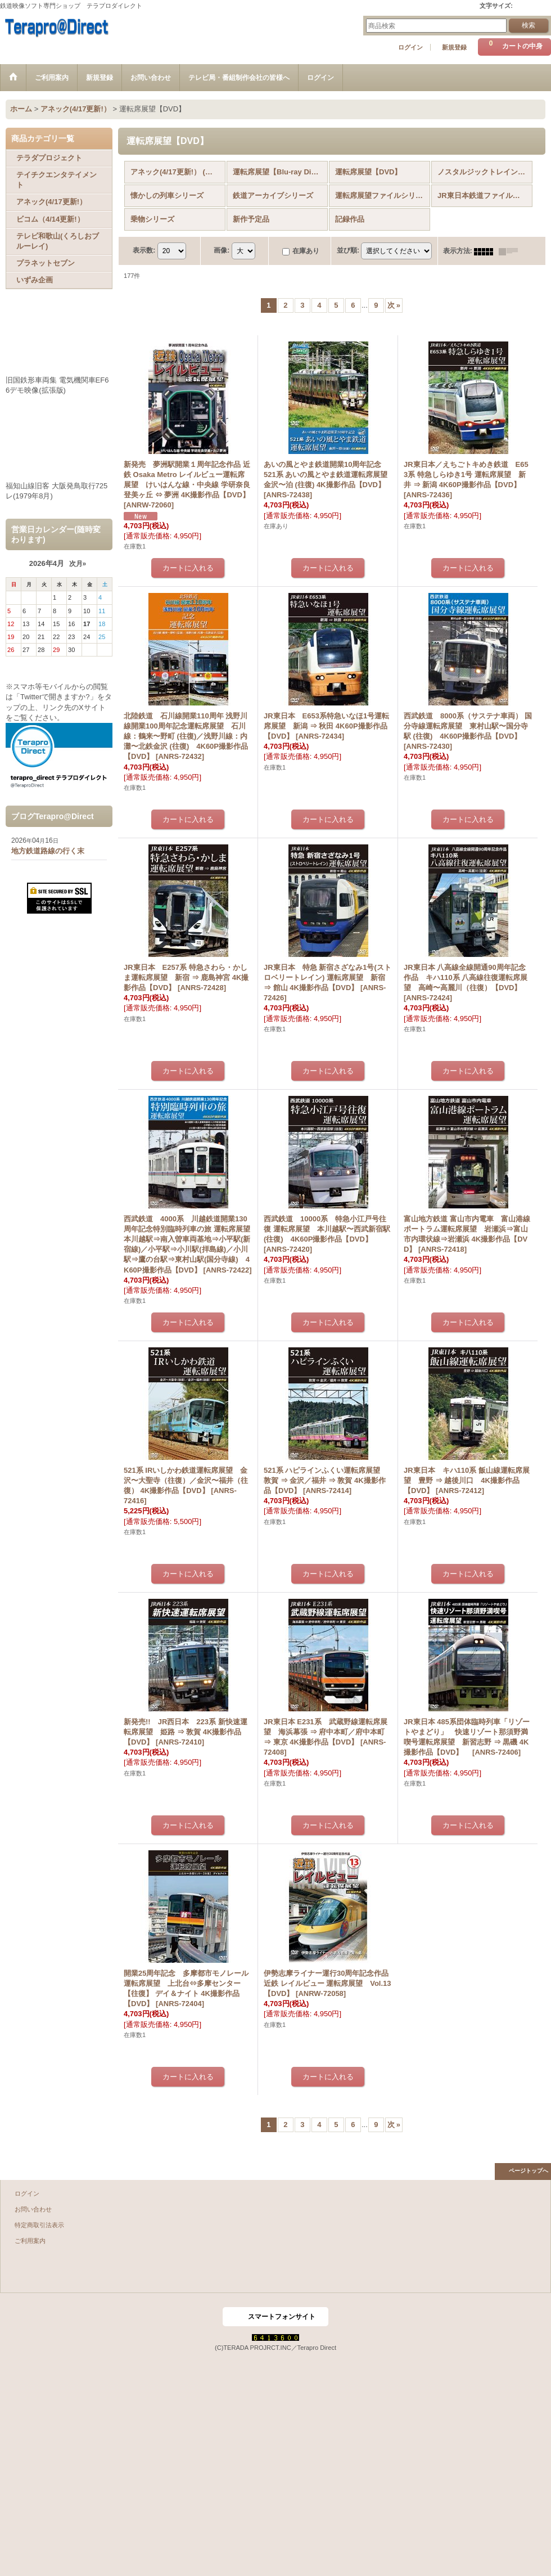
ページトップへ (528, 2171)
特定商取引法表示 (39, 2225)
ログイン (410, 47)
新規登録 (454, 47)
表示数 (144, 251)
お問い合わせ (33, 2209)
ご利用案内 (30, 2240)
